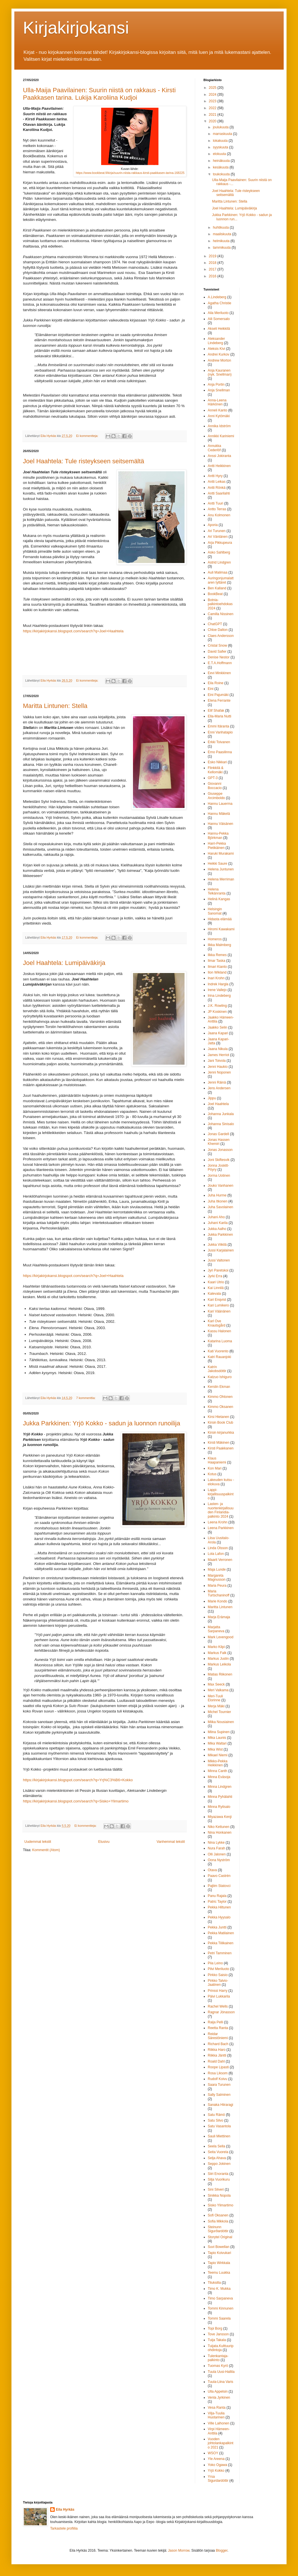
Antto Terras (217, 509)
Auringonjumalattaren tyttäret (221, 580)
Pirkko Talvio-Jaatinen (218, 1983)
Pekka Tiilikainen (220, 1943)
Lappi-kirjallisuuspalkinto (221, 1494)
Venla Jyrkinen (219, 2397)
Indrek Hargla (218, 984)
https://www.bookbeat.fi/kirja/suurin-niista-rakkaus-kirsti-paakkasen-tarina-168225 (130, 172)
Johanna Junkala (221, 1114)
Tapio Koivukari (219, 2253)
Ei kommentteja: (87, 435)
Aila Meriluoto (218, 313)
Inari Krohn (216, 978)
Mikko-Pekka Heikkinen (218, 1763)
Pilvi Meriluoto (218, 1969)
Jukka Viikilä (217, 1245)
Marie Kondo (217, 1601)
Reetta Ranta (218, 2028)
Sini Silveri (216, 2189)
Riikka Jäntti (217, 2055)
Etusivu (103, 1842)
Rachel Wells (218, 2006)
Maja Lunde (217, 1569)
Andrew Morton (219, 360)
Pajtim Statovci (219, 1886)
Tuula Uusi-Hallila (221, 2372)
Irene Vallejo (217, 990)
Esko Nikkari (217, 762)
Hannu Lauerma (220, 804)
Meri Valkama (218, 1690)
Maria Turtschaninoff (218, 1593)
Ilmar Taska (216, 961)
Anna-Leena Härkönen (217, 402)
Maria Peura (217, 1586)
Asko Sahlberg (219, 552)
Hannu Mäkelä (219, 814)
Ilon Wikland (217, 972)
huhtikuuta (221, 227)
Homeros (215, 939)
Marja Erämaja (219, 1617)
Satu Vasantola (219, 2126)
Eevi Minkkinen (219, 673)
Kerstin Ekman (219, 1387)
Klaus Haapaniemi (217, 1460)
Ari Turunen (217, 531)
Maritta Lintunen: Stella (55, 705)
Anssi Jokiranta (219, 456)
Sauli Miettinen (219, 2136)
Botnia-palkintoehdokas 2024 (220, 604)
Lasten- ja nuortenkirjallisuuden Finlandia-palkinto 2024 (221, 1510)
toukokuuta (222, 174)
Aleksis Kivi (216, 349)
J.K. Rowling (217, 1006)
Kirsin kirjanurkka (221, 1433)
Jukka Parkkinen (220, 1235)
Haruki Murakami (221, 854)
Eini (210, 689)
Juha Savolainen (220, 1207)
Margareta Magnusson (217, 1578)
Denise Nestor (219, 657)
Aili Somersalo (219, 319)
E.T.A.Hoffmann (220, 663)
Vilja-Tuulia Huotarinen (216, 2415)
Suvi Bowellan (218, 2247)
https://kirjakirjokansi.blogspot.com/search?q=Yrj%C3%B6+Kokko (78, 1780)
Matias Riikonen (220, 1674)
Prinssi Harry (218, 1991)
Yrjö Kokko (216, 2471)
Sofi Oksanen (218, 2215)
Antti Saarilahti (219, 493)
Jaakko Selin (217, 1027)
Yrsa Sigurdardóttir (218, 2479)
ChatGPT (215, 624)
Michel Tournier (219, 1712)
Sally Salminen (219, 2095)
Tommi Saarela (219, 2318)
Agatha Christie (219, 303)
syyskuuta (221, 147)
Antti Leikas (217, 482)
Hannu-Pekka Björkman (218, 835)
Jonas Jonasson (220, 1150)
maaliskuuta (222, 234)
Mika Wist (215, 1749)
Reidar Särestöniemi (218, 2036)
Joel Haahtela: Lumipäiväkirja (64, 962)
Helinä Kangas (219, 899)
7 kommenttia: (86, 1398)
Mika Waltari (217, 1743)
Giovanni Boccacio (215, 786)
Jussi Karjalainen (221, 1250)
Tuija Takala (217, 2340)
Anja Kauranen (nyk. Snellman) (220, 372)
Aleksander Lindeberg (216, 341)
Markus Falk (217, 1653)
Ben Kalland (217, 588)
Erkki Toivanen (219, 742)
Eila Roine (215, 683)
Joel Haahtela (218, 1104)
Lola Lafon (216, 1554)
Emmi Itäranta (218, 726)
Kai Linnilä (215, 1288)
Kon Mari (214, 1468)
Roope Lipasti (218, 2067)
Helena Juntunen (221, 869)
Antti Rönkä (217, 488)
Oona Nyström (219, 1860)
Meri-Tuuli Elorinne (215, 1698)
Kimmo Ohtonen (220, 1397)
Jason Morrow (178, 2550)
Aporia (213, 525)
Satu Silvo (215, 2120)
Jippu (212, 1098)
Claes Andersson (221, 636)
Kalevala (214, 1294)
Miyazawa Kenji (220, 1817)
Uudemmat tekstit (37, 1842)
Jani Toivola (217, 1061)
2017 (213, 269)
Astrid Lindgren (219, 562)
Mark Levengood (220, 1637)
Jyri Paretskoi (218, 1270)
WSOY (213, 2453)
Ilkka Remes (217, 955)
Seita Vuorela (218, 2152)
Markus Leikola (219, 1664)
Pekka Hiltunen (219, 1907)
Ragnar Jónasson (221, 2012)
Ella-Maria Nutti (219, 716)
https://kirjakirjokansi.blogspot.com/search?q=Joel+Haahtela (73, 631)
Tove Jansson (218, 2334)
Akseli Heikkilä (219, 329)
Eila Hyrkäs (65, 2510)
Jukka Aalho (217, 1229)
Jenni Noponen (219, 1072)
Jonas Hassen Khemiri (219, 1142)
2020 (213, 121)
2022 (213, 108)
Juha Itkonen (218, 1201)
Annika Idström (219, 426)
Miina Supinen (219, 1732)
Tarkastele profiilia (64, 2528)
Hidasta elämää (220, 919)
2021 (213, 115)
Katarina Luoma (220, 1341)
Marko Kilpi (216, 1647)
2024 (213, 95)
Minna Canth (217, 1771)
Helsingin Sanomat (215, 911)
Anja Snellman (219, 390)
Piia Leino (215, 1963)
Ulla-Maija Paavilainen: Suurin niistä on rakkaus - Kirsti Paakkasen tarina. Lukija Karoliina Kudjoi (99, 94)
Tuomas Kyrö (218, 2366)
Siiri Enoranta (218, 2174)
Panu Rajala (217, 1896)
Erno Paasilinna (220, 752)
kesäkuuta (221, 167)
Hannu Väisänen (220, 824)
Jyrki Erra (215, 1276)
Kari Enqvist (217, 1300)
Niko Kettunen (218, 1827)
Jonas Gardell (218, 1134)
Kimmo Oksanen (220, 1407)
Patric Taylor (217, 1902)
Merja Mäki (216, 1706)
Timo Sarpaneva (220, 2298)
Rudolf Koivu (217, 2079)
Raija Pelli (215, 2022)
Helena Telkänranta (217, 891)
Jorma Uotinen (219, 1176)
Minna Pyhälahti (220, 1797)
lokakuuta (221, 141)
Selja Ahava (217, 2158)
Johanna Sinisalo (221, 1124)
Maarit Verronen (220, 1560)
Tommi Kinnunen (220, 2308)
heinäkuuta (222, 161)
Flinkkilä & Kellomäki (215, 770)
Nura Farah (216, 1848)
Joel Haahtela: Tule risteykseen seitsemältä (83, 461)
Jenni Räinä (217, 1082)
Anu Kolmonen (219, 515)
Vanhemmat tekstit (171, 1842)
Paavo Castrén (219, 1876)
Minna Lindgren (220, 1787)
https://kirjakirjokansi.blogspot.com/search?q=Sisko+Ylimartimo (76, 1801)
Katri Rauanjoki (219, 1357)
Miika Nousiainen (221, 1722)
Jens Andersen (219, 1088)
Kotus (212, 1474)
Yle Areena (216, 2459)
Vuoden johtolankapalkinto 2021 (220, 2443)
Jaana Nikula (218, 1049)
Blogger (222, 2550)
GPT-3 (213, 778)
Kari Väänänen (219, 1311)
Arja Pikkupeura (220, 543)
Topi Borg (215, 2328)
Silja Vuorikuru (219, 2179)
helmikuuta (221, 241)
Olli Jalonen (217, 1854)
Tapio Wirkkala (219, 2263)
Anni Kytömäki (219, 416)
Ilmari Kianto (217, 967)
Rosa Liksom (218, 2073)
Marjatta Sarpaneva (216, 1629)
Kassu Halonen (219, 1331)
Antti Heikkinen (219, 466)
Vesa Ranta (217, 2408)
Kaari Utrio (216, 1282)
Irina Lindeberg (219, 996)
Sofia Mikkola (218, 2221)
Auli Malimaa (218, 572)
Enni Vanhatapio (220, 732)
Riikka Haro (217, 2050)
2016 (213, 276)
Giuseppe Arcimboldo (216, 796)
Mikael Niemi (218, 1755)
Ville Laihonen (218, 2423)
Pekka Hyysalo (219, 1917)
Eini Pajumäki (218, 695)
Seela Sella (216, 2146)
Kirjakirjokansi (76, 27)
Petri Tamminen (220, 1953)
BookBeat (215, 594)
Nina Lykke (216, 1843)
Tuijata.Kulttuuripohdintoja (221, 2348)
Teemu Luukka (219, 2273)
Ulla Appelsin (218, 2391)
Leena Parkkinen (221, 1528)
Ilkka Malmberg (219, 945)
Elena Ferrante (219, 701)
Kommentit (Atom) (46, 1850)
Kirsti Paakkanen (221, 1448)
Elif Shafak (216, 711)
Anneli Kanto (217, 410)
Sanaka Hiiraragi (220, 2105)
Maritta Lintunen (220, 1607)
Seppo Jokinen (219, 2164)
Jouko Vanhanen (220, 1186)
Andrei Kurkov (218, 354)
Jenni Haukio (218, 1067)
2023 (213, 101)
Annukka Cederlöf (214, 448)
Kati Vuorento (218, 1351)
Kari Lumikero (218, 1305)
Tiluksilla (214, 2283)
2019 (213, 256)
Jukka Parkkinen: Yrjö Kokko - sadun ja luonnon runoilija (101, 1423)
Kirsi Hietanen (218, 1417)
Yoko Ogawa (217, 2465)
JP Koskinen (217, 1012)
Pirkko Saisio (218, 1975)
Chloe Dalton (218, 630)
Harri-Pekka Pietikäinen (217, 845)
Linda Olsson (218, 1548)
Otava (212, 1870)
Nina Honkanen (220, 1833)
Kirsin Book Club (220, 1423)
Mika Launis (217, 1738)
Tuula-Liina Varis (220, 2382)
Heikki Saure (217, 864)
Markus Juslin (218, 1659)
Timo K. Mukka (219, 2289)
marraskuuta (223, 134)
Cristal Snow (217, 645)
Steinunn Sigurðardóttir (218, 2229)
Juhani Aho (216, 1217)
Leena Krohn (218, 1522)
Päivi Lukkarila (219, 1996)
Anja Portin (216, 384)
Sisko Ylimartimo (220, 2205)
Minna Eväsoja (219, 1777)
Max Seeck (216, 1684)
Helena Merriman (221, 879)
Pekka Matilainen (221, 1933)
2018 (213, 263)
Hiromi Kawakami (221, 929)
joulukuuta (221, 127)
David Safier (217, 652)
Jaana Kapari (218, 1033)
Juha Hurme (217, 1195)
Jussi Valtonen (219, 1260)
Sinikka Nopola (219, 2196)
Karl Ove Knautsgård (216, 1323)
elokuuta (220, 154)
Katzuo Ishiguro (220, 1377)
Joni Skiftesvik (219, 1160)
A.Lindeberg (217, 297)
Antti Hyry (215, 476)
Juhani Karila (218, 1223)
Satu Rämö (216, 2115)
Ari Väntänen (218, 537)
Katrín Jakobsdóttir (217, 1369)
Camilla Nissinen (220, 614)
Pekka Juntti (217, 1927)
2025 (213, 88)
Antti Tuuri (215, 503)
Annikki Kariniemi (221, 436)
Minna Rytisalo (219, 1807)
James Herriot (218, 1055)
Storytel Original (220, 2237)
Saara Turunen (219, 2085)
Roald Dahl (216, 2061)
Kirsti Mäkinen (218, 1443)
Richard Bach (218, 2044)
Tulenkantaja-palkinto (218, 2358)
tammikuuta (222, 248)
